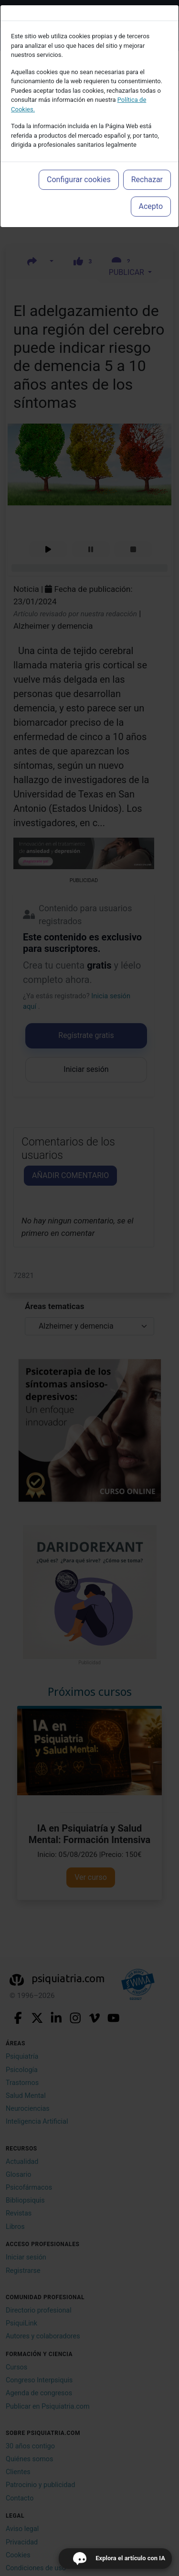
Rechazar (147, 179)
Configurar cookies (79, 179)
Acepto (151, 206)
